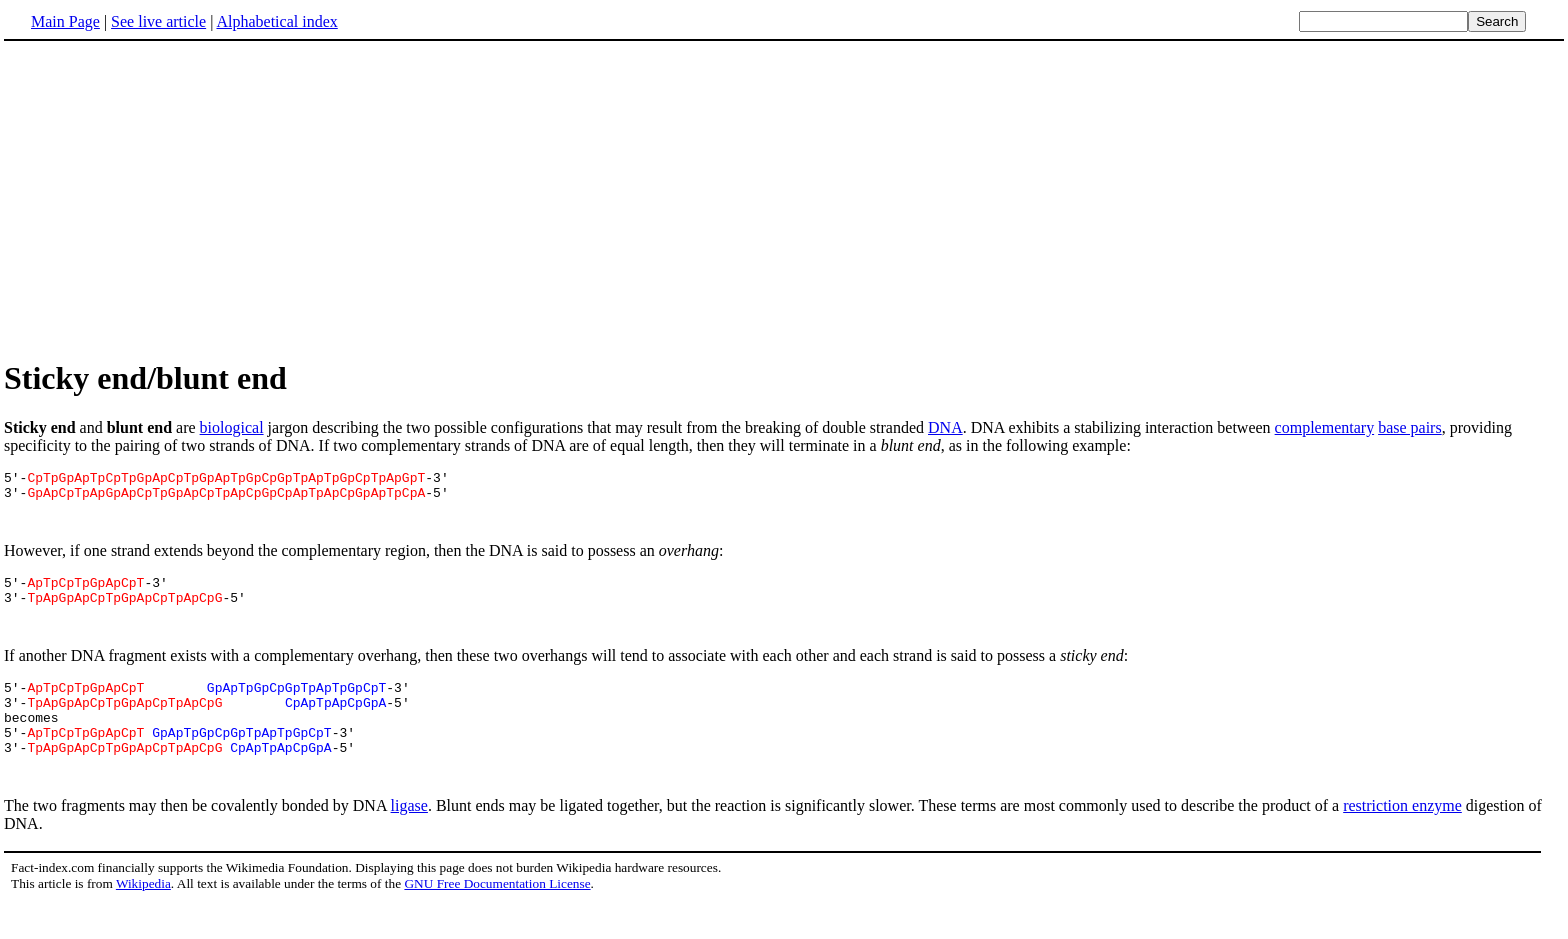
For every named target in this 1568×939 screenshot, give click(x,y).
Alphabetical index (276, 21)
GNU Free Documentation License (497, 919)
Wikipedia (143, 919)
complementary (1325, 427)
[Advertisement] (172, 199)
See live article (158, 21)
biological (232, 427)
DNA (945, 427)
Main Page (65, 21)
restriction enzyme (1402, 841)
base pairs (1410, 427)
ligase (409, 841)
